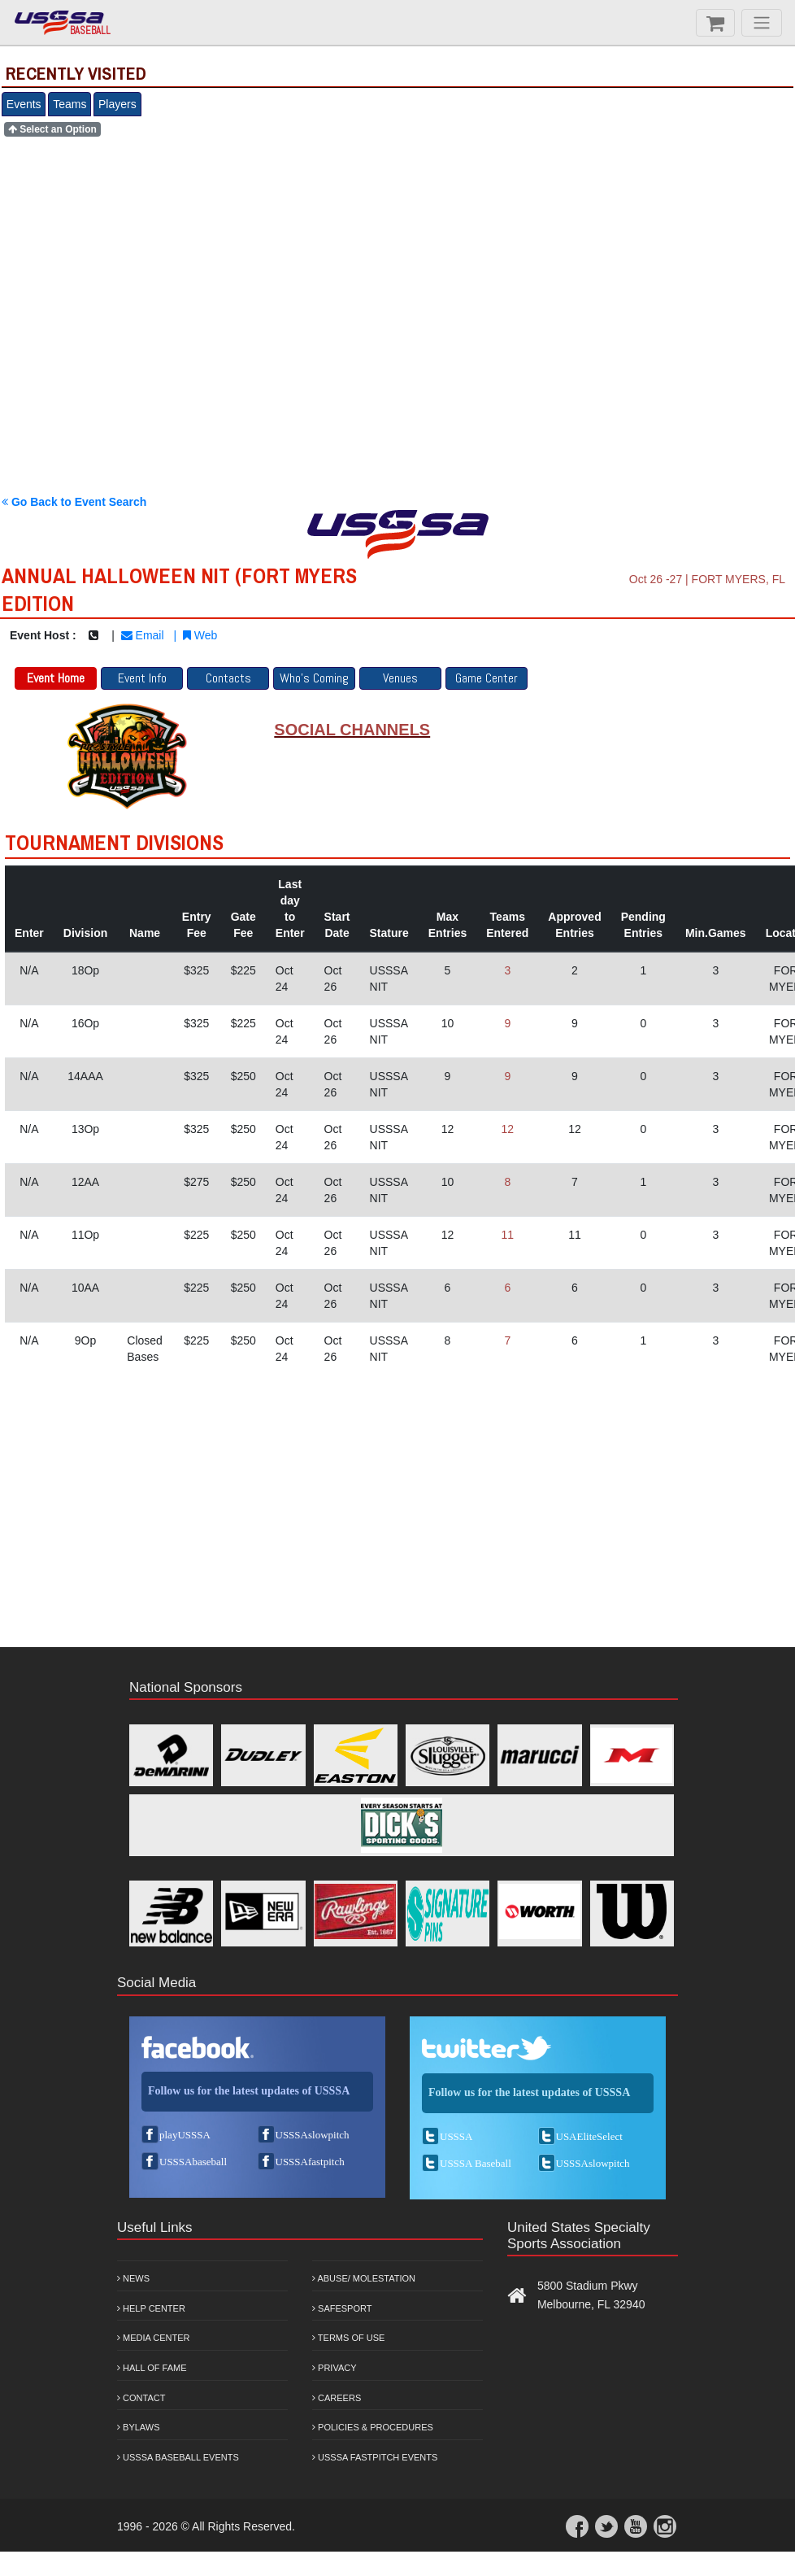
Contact (141, 2398)
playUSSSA (185, 2135)
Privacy (334, 2368)
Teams (69, 104)
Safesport (341, 2308)
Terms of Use (348, 2338)
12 (507, 1128)
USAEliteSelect (589, 2136)
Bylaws (138, 2427)
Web (200, 635)
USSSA (456, 2136)
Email (142, 635)
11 (507, 1234)
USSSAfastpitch (310, 2161)
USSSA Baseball (475, 2163)
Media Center (153, 2338)
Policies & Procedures (372, 2427)
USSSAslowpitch (313, 2135)
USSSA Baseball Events (178, 2457)
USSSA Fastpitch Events (374, 2457)
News (133, 2278)
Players (117, 104)
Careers (336, 2398)
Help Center (151, 2308)
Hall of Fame (152, 2368)
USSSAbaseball (193, 2161)
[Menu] (761, 23)
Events (24, 104)
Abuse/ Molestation (363, 2278)
